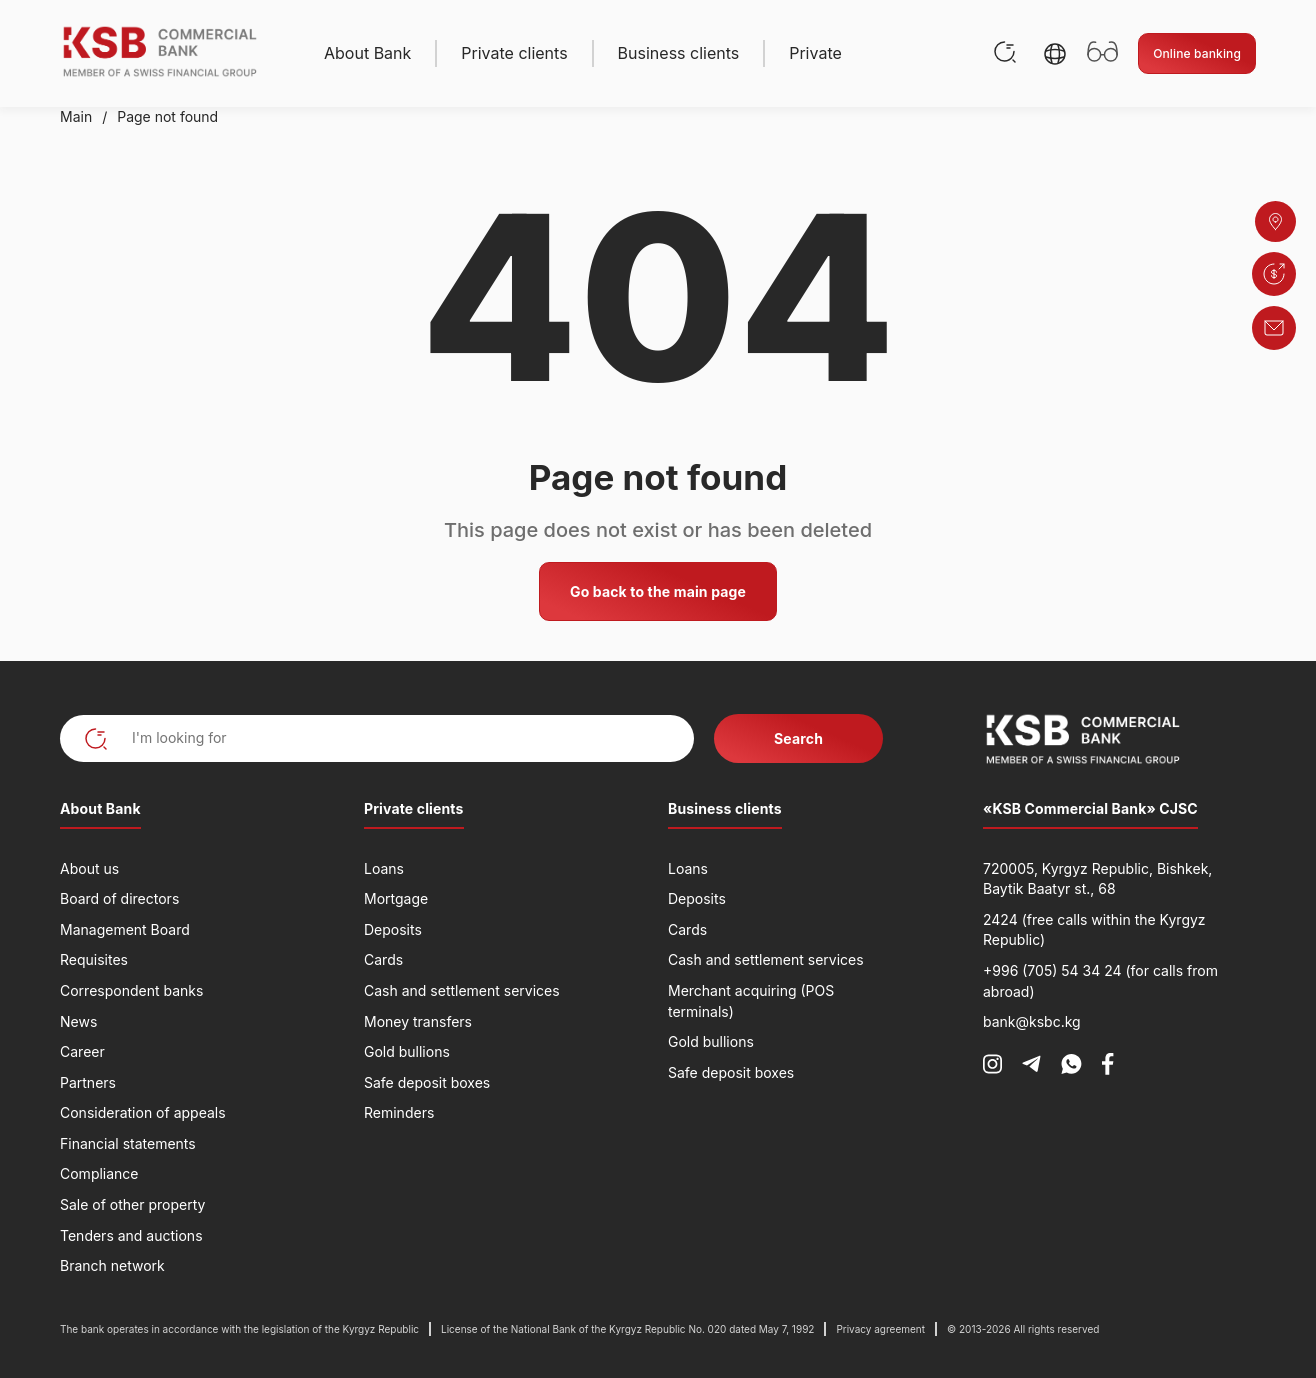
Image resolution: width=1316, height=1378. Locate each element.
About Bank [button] (367, 53)
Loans (384, 868)
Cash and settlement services (462, 990)
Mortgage (396, 898)
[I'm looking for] (377, 738)
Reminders (399, 1112)
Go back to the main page (658, 591)
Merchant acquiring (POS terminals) (751, 1001)
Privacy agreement (880, 1329)
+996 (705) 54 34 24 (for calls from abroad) (1100, 981)
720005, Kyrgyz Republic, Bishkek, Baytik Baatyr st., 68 (1097, 879)
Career (82, 1051)
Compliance (99, 1173)
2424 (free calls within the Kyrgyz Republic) (1094, 930)
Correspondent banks (131, 990)
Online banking (1197, 53)
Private (815, 53)
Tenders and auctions (131, 1235)
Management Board (125, 929)
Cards (383, 959)
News (78, 1021)
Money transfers (418, 1021)
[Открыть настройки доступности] (1102, 53)
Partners (88, 1082)
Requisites (94, 959)
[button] (1055, 54)
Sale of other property (132, 1204)
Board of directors (119, 898)
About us (89, 868)
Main (76, 116)
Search (798, 738)
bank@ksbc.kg (1032, 1021)
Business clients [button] (679, 53)
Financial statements (128, 1143)
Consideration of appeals (143, 1112)
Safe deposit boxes (427, 1082)
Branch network (112, 1265)
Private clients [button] (514, 53)
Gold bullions (407, 1051)
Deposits (393, 929)
